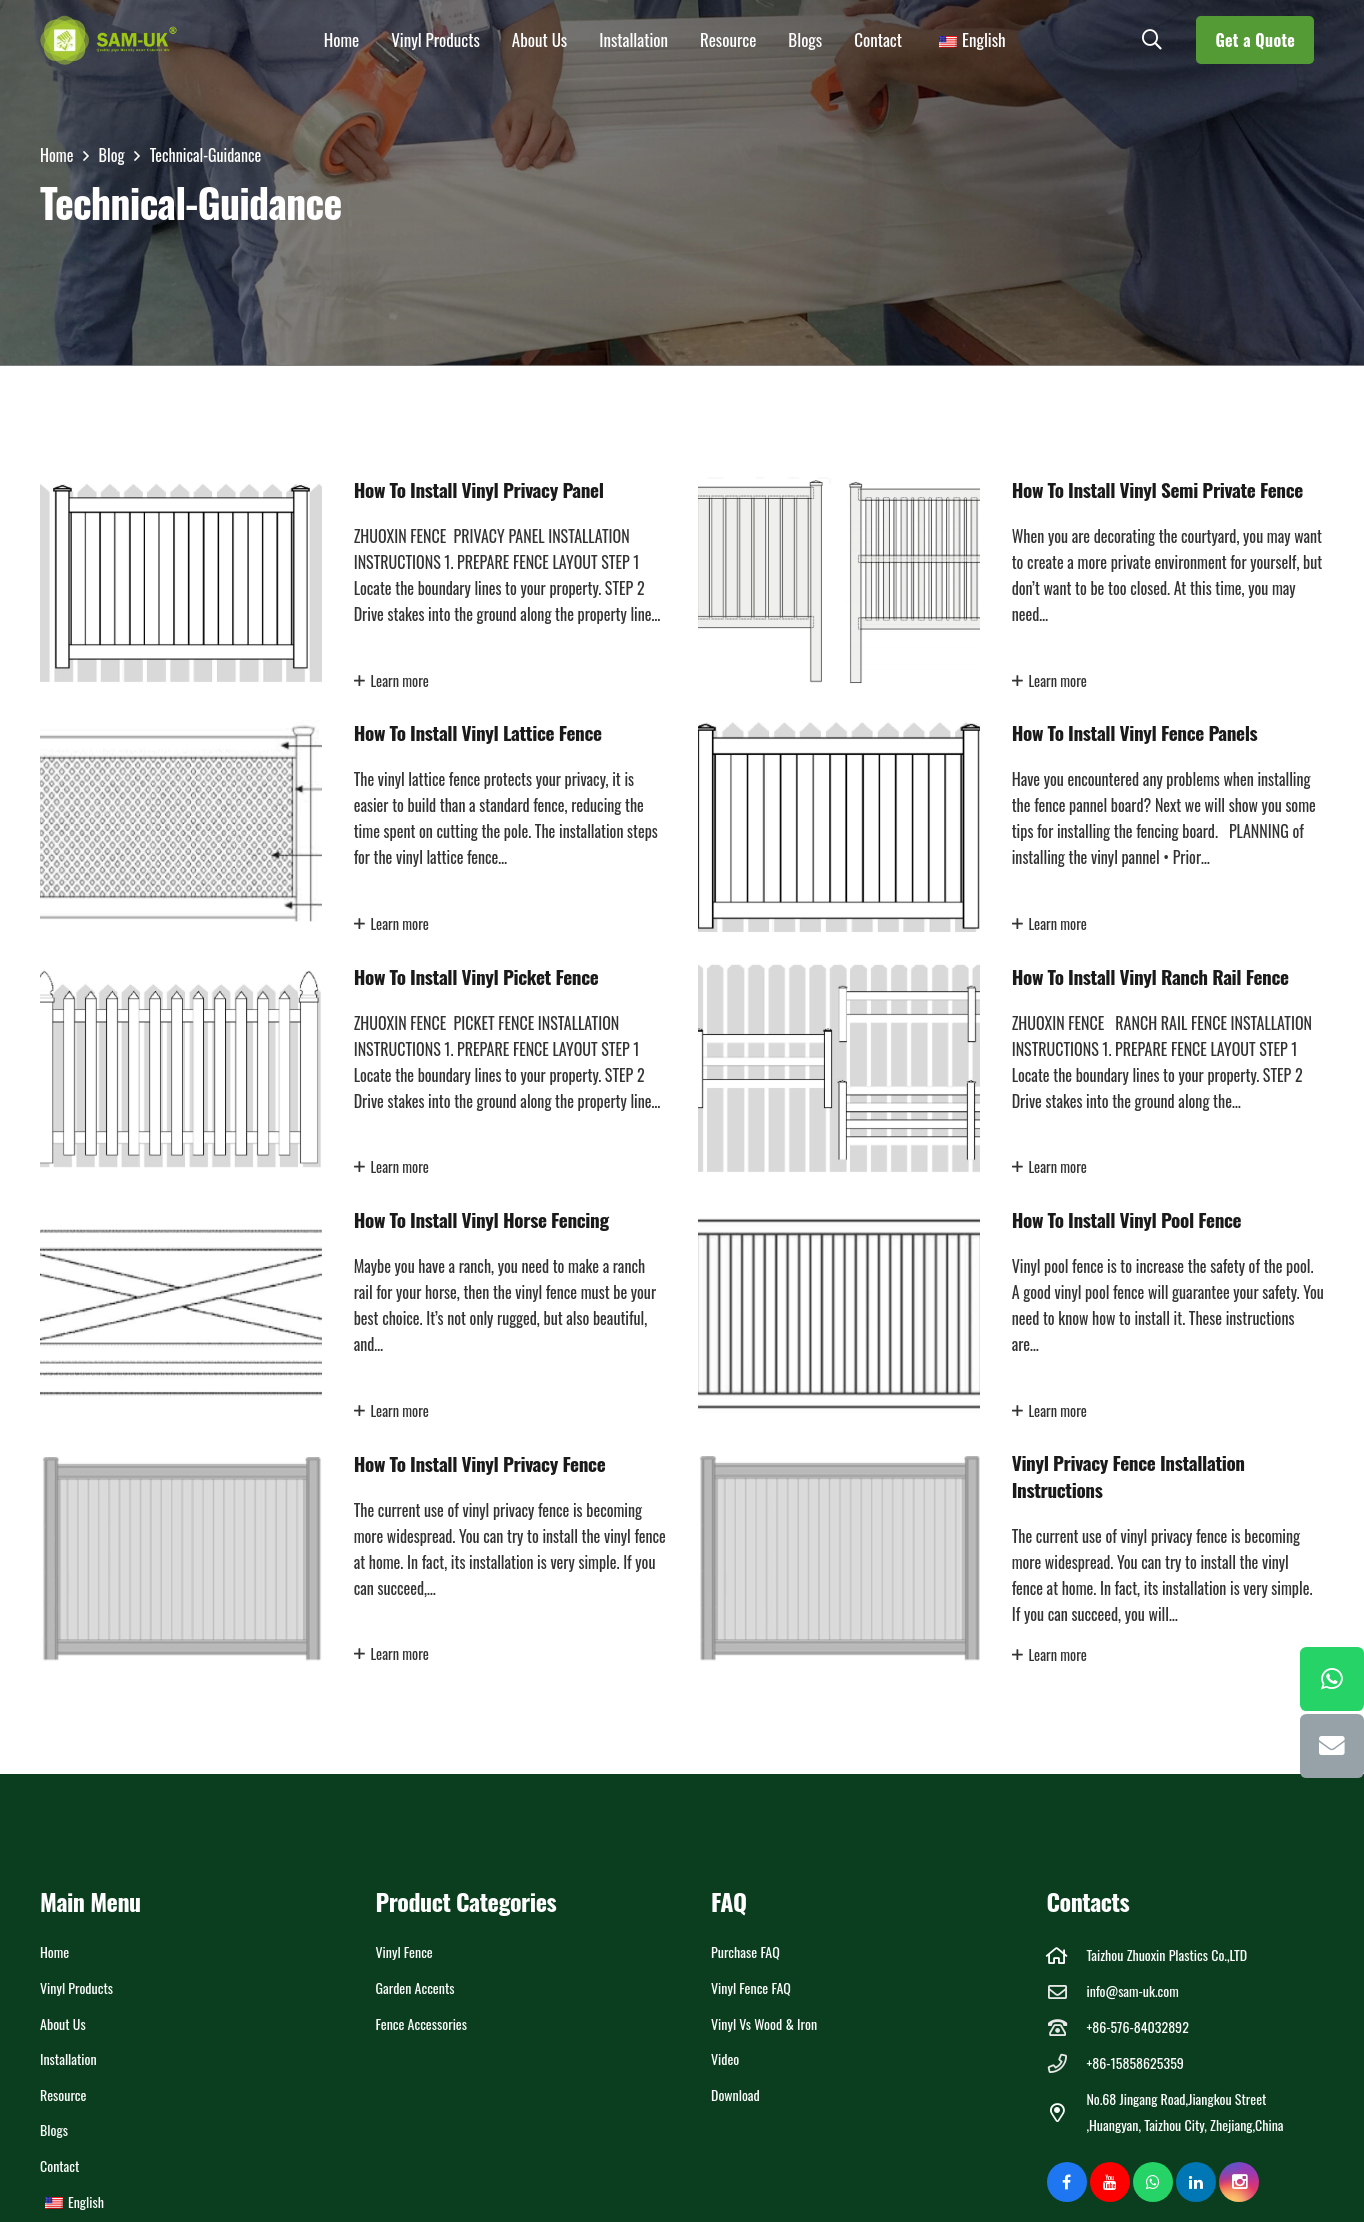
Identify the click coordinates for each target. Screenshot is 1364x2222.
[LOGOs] (109, 40)
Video (725, 2058)
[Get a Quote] (1255, 40)
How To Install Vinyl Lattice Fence (478, 733)
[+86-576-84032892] (1067, 2027)
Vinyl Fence (404, 1951)
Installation (68, 2058)
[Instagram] (1239, 2182)
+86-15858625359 (1134, 2062)
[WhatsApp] (1153, 2182)
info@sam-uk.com (1132, 1990)
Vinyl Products (76, 1987)
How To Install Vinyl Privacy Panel (479, 489)
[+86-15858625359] (1067, 2063)
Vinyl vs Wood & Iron (764, 2023)
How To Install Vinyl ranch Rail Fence (1150, 976)
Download (735, 2094)
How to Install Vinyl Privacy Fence (480, 1463)
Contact (59, 2165)
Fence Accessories (422, 2023)
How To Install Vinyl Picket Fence (476, 976)
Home (54, 1951)
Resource (63, 2094)
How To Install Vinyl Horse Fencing (481, 1219)
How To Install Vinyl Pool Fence (1127, 1219)
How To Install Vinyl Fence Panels (1135, 733)
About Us (63, 2023)
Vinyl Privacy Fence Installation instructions (1128, 1477)
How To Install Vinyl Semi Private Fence (1157, 489)
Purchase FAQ (745, 1951)
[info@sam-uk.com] (1067, 1991)
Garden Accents (415, 1987)
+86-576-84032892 (1137, 2026)
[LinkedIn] (1196, 2182)
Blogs (54, 2129)
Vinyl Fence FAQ (751, 1987)
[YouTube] (1110, 2182)
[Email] (1332, 1746)
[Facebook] (1067, 2182)
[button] (1152, 40)
